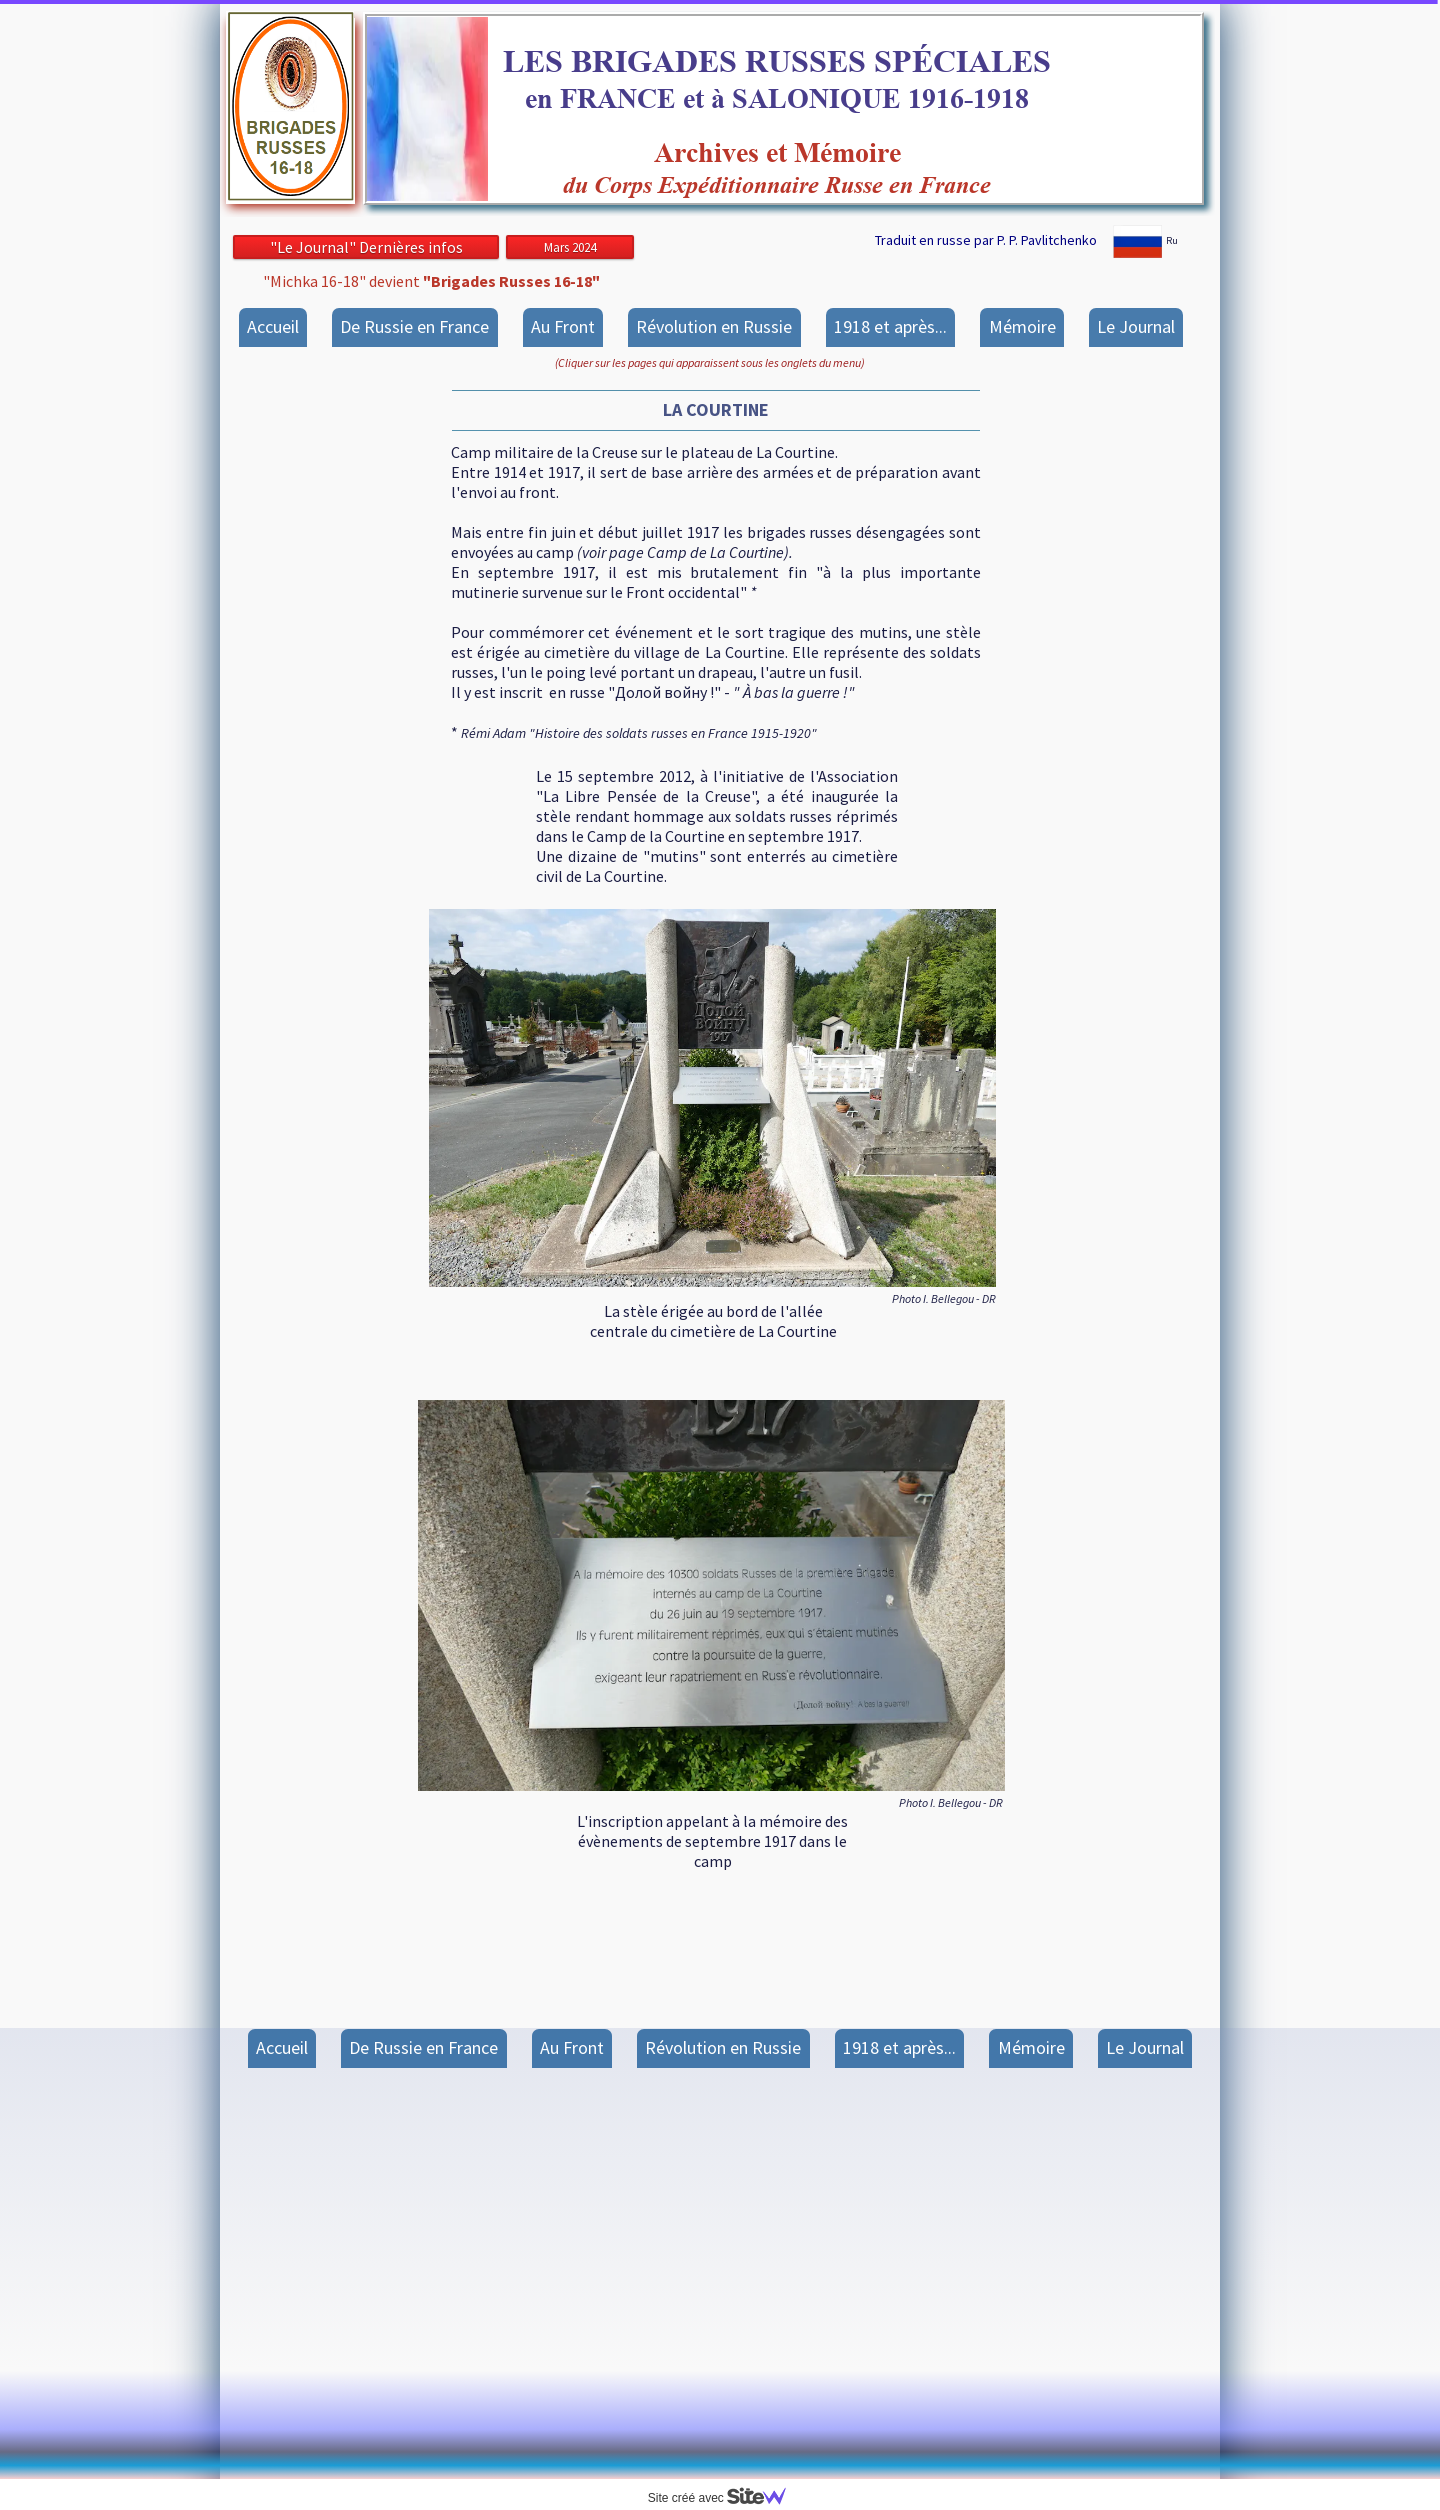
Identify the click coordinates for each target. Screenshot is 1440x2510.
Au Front (563, 326)
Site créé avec (725, 2498)
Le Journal (1136, 326)
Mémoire (1022, 326)
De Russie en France (414, 326)
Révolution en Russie (714, 326)
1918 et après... (890, 326)
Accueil (273, 326)
